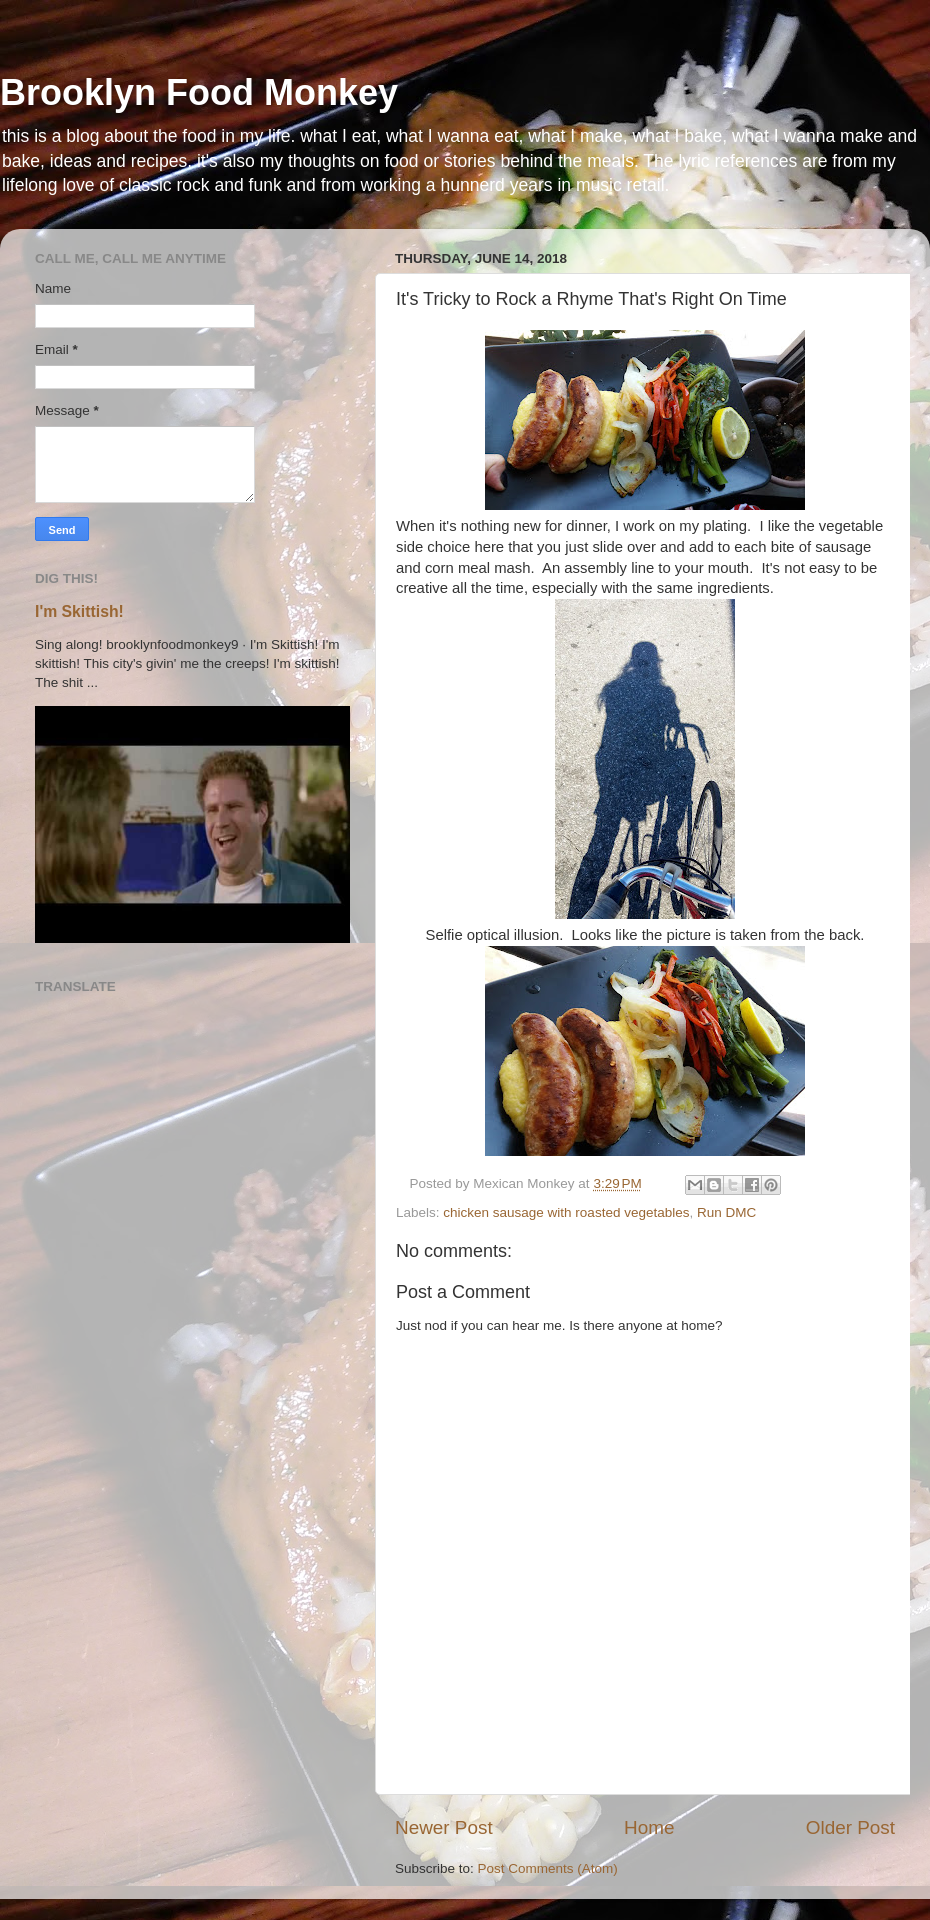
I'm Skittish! (79, 611)
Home (649, 1827)
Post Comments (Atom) (548, 1868)
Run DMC (726, 1212)
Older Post (850, 1827)
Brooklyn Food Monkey (199, 92)
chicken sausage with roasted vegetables (566, 1212)
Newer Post (444, 1827)
